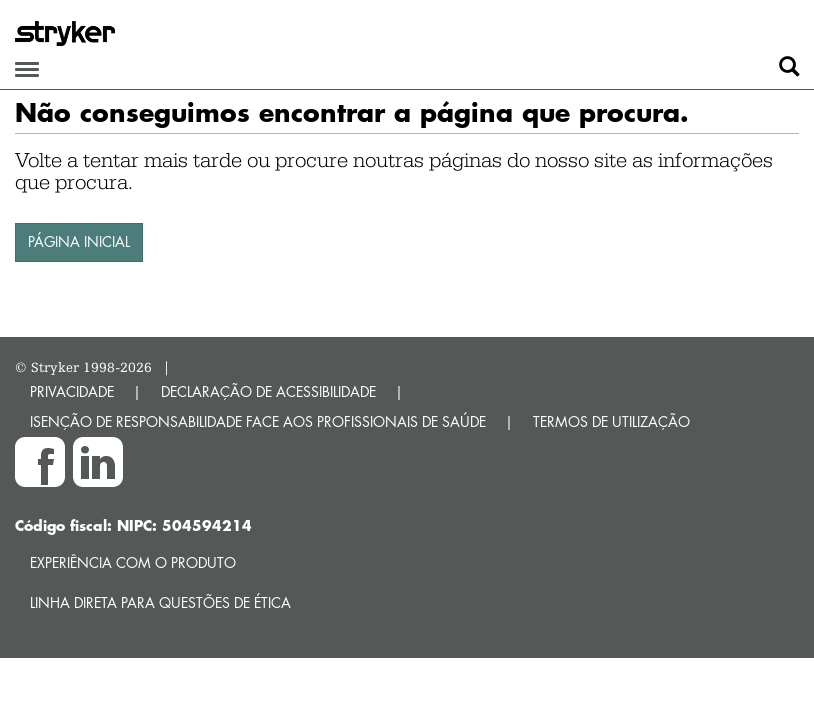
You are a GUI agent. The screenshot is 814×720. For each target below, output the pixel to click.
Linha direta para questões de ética (160, 602)
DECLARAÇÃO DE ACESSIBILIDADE (268, 391)
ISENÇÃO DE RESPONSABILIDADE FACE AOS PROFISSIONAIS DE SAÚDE (258, 421)
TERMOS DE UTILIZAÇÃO (611, 421)
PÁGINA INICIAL (79, 241)
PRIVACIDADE (72, 391)
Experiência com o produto (133, 562)
